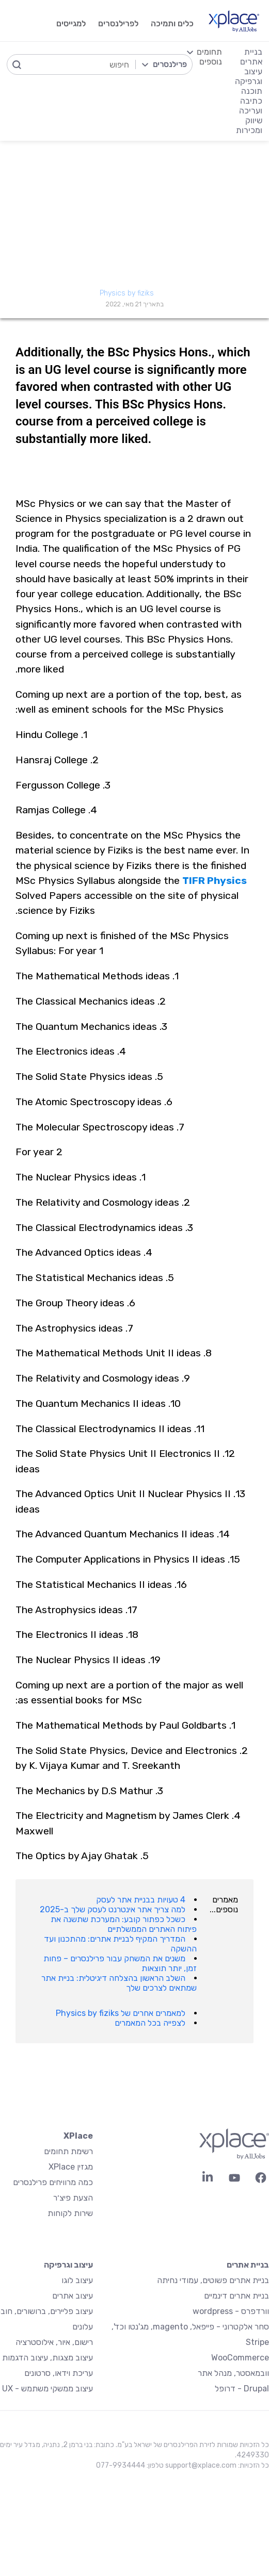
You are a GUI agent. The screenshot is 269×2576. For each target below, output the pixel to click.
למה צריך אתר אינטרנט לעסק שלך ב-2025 (112, 1909)
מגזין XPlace (71, 2167)
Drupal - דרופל (242, 2388)
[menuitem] (204, 90)
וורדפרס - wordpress (231, 2311)
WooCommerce (240, 2357)
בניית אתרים (248, 2265)
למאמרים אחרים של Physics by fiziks (120, 2013)
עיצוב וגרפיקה (68, 2265)
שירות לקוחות (70, 2213)
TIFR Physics (214, 881)
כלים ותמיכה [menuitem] (172, 23)
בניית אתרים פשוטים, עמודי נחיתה (213, 2280)
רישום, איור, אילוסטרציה (54, 2342)
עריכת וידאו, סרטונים (58, 2373)
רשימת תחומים (68, 2151)
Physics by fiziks (127, 293)
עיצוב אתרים (72, 2296)
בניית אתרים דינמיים (236, 2296)
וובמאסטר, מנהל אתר (233, 2373)
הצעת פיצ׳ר (73, 2198)
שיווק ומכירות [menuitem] (249, 125)
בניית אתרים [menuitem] (251, 57)
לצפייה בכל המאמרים (150, 2023)
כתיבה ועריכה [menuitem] (250, 106)
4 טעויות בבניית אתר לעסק (140, 1900)
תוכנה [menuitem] (251, 91)
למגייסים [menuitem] (71, 23)
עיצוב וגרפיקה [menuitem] (248, 76)
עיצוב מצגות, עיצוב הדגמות (47, 2357)
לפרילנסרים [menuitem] (118, 23)
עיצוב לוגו (77, 2280)
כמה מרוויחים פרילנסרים (53, 2182)
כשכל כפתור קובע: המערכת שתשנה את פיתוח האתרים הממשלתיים (124, 1924)
